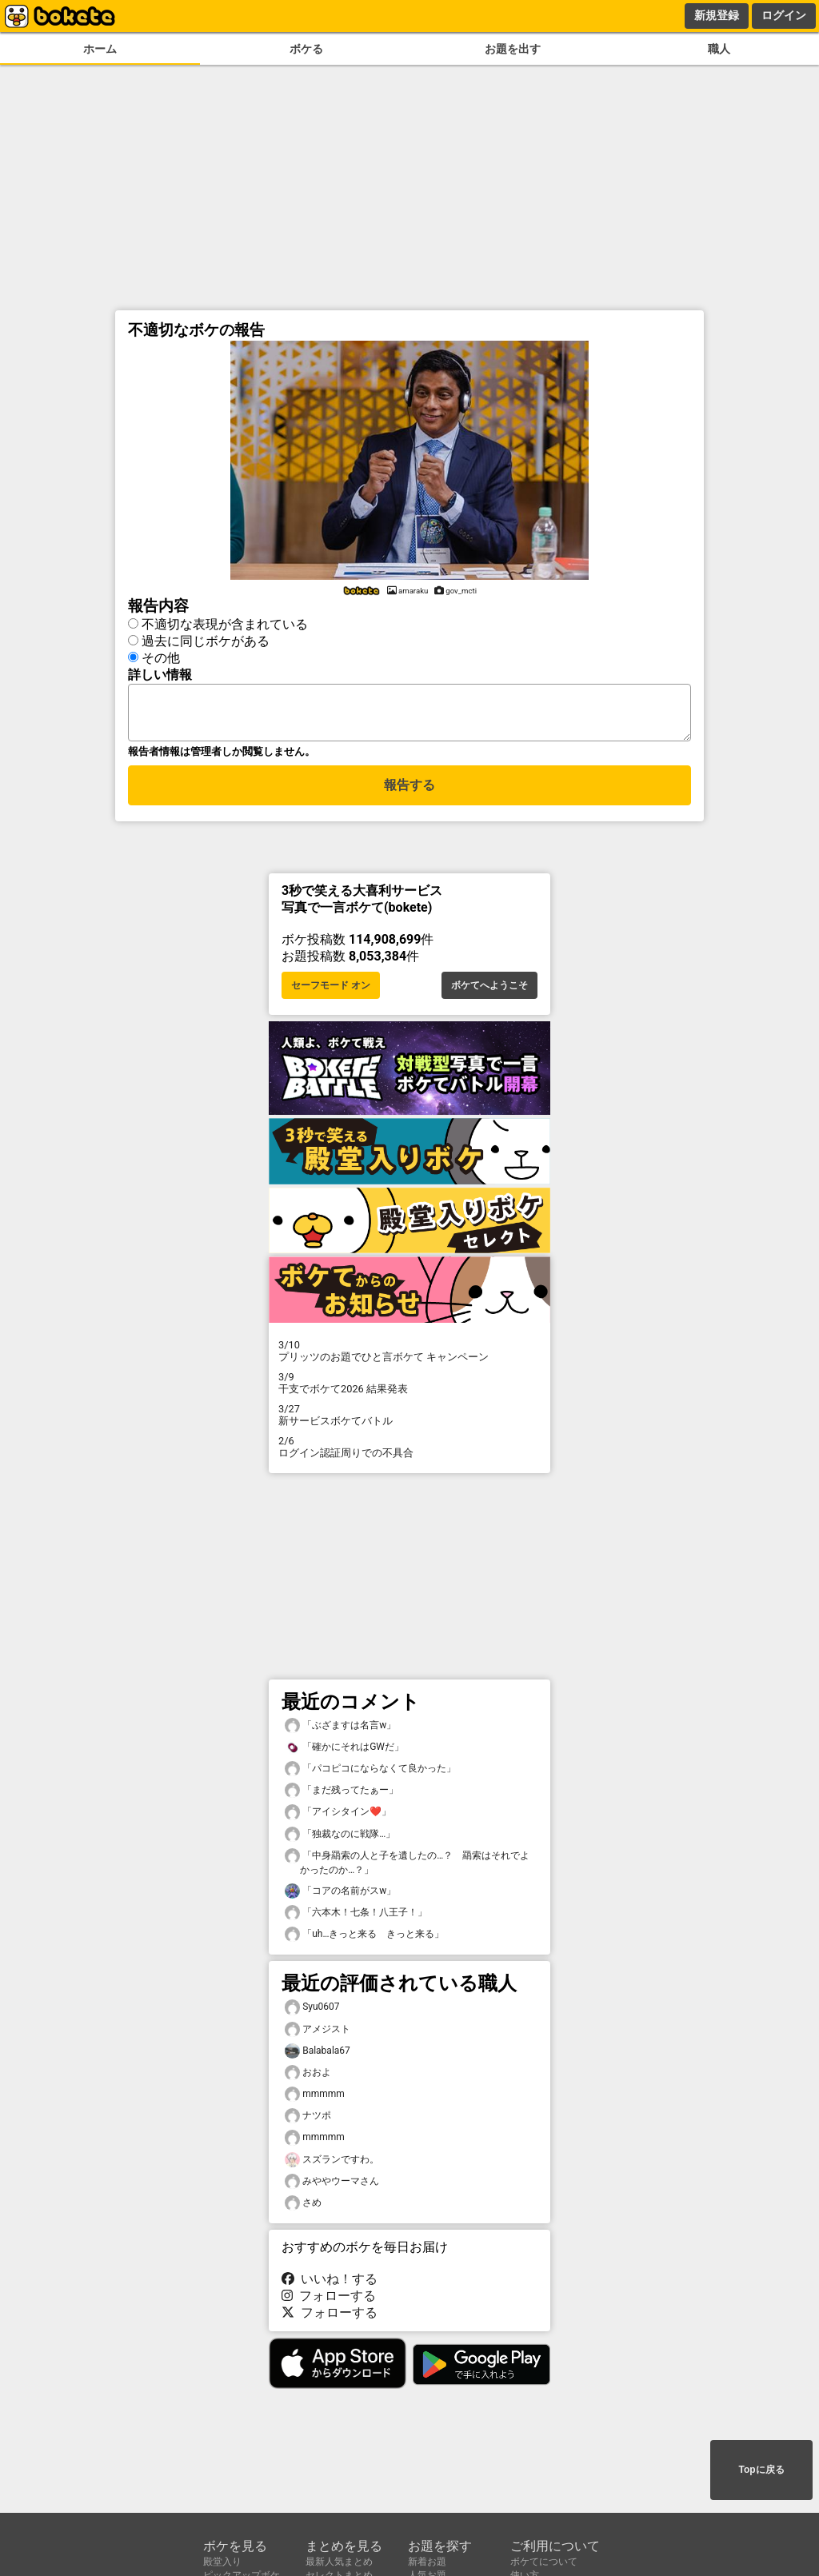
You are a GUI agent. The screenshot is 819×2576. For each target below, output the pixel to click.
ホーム (100, 49)
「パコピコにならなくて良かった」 (370, 1773)
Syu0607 (312, 2011)
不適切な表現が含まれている (225, 621)
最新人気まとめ (339, 2561)
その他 (161, 655)
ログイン (783, 15)
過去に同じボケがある (206, 638)
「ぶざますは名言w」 (340, 1730)
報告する (409, 792)
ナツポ (308, 2120)
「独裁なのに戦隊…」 (340, 1839)
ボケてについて (543, 2561)
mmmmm (315, 2099)
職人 (719, 49)
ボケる (306, 49)
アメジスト (317, 2034)
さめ (303, 2207)
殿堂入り (222, 2561)
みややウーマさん (332, 2186)
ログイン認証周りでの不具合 (409, 1452)
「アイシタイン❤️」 (338, 1816)
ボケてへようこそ (489, 990)
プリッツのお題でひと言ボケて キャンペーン (409, 1356)
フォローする (329, 2300)
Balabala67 (317, 2055)
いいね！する (330, 2283)
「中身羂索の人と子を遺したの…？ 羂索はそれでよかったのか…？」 (407, 1866)
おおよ (308, 2077)
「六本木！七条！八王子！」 (356, 1917)
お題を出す (513, 49)
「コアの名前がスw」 (340, 1895)
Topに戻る (761, 2471)
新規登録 (716, 15)
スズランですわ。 (332, 2164)
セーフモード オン (330, 990)
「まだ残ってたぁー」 (341, 1795)
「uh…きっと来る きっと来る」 (364, 1939)
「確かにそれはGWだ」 (344, 1751)
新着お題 (427, 2561)
